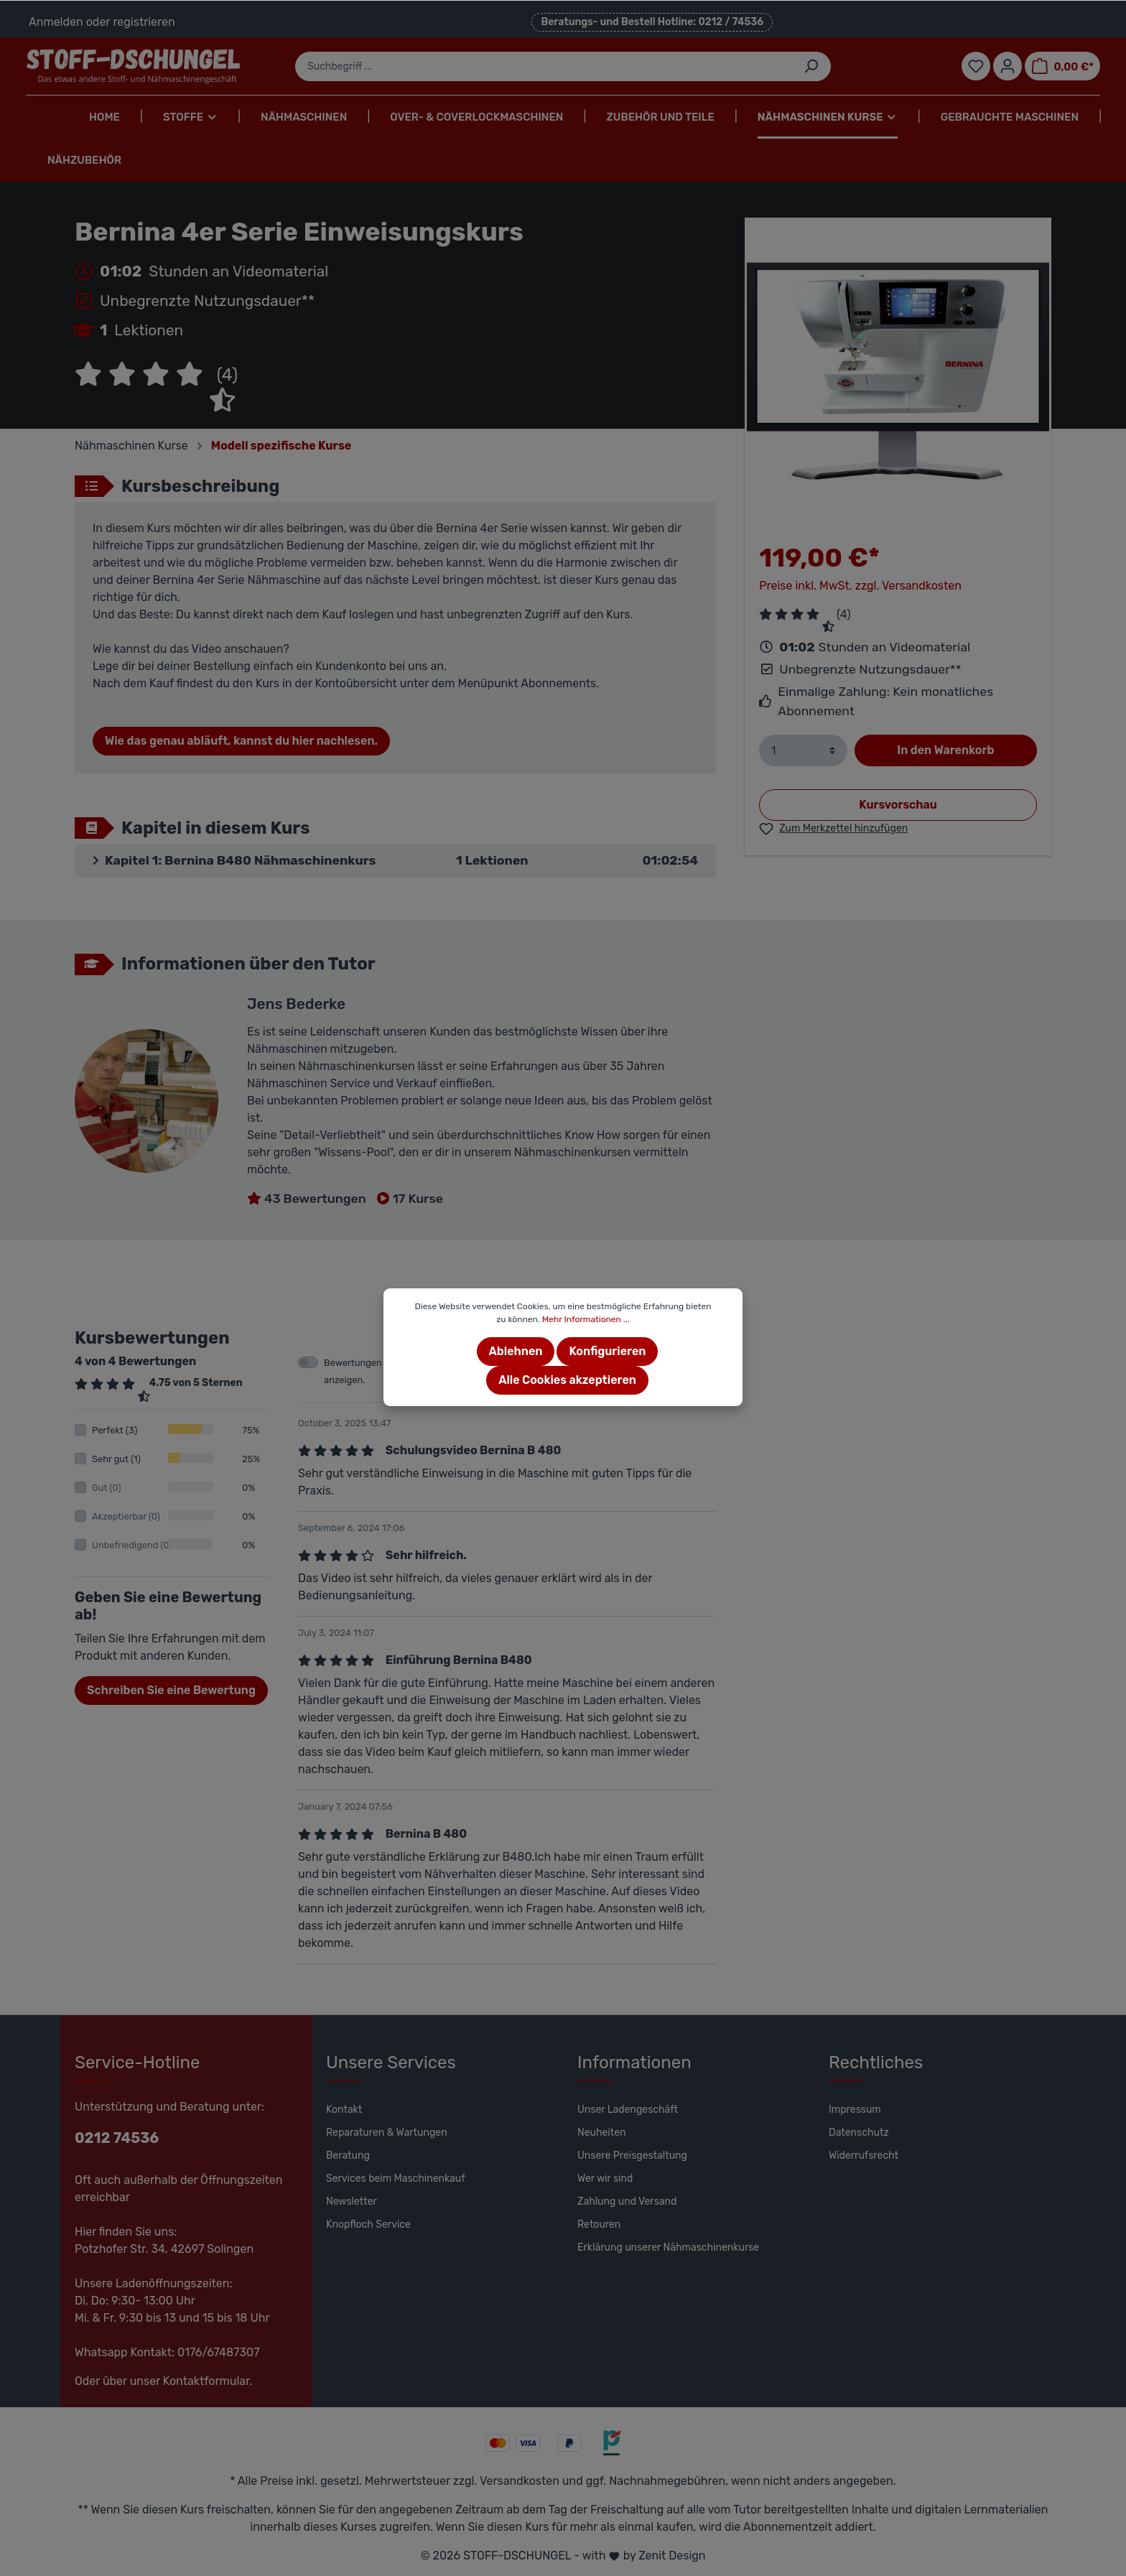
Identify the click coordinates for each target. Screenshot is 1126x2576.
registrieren (144, 22)
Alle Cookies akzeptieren (567, 1380)
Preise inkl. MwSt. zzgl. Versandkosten (860, 585)
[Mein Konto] (1007, 66)
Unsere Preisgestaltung (632, 2155)
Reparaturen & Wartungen (386, 2132)
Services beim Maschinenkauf (395, 2178)
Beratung (348, 2155)
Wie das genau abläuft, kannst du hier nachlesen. (241, 741)
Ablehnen (516, 1351)
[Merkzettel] (976, 66)
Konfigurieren (607, 1351)
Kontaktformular (206, 2381)
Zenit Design (671, 2555)
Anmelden (56, 22)
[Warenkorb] (1062, 66)
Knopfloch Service (368, 2224)
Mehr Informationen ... (586, 1319)
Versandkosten (519, 2481)
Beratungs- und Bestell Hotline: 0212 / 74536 (652, 22)
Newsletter (351, 2201)
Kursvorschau (898, 805)
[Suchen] (811, 66)
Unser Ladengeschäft (627, 2109)
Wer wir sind (605, 2178)
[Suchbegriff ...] (543, 66)
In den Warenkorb (945, 750)
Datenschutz (859, 2132)
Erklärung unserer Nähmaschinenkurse (668, 2247)
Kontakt (344, 2109)
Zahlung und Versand (626, 2201)
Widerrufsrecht (863, 2155)
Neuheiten (601, 2132)
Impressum (855, 2109)
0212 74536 (117, 2138)
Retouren (598, 2224)
